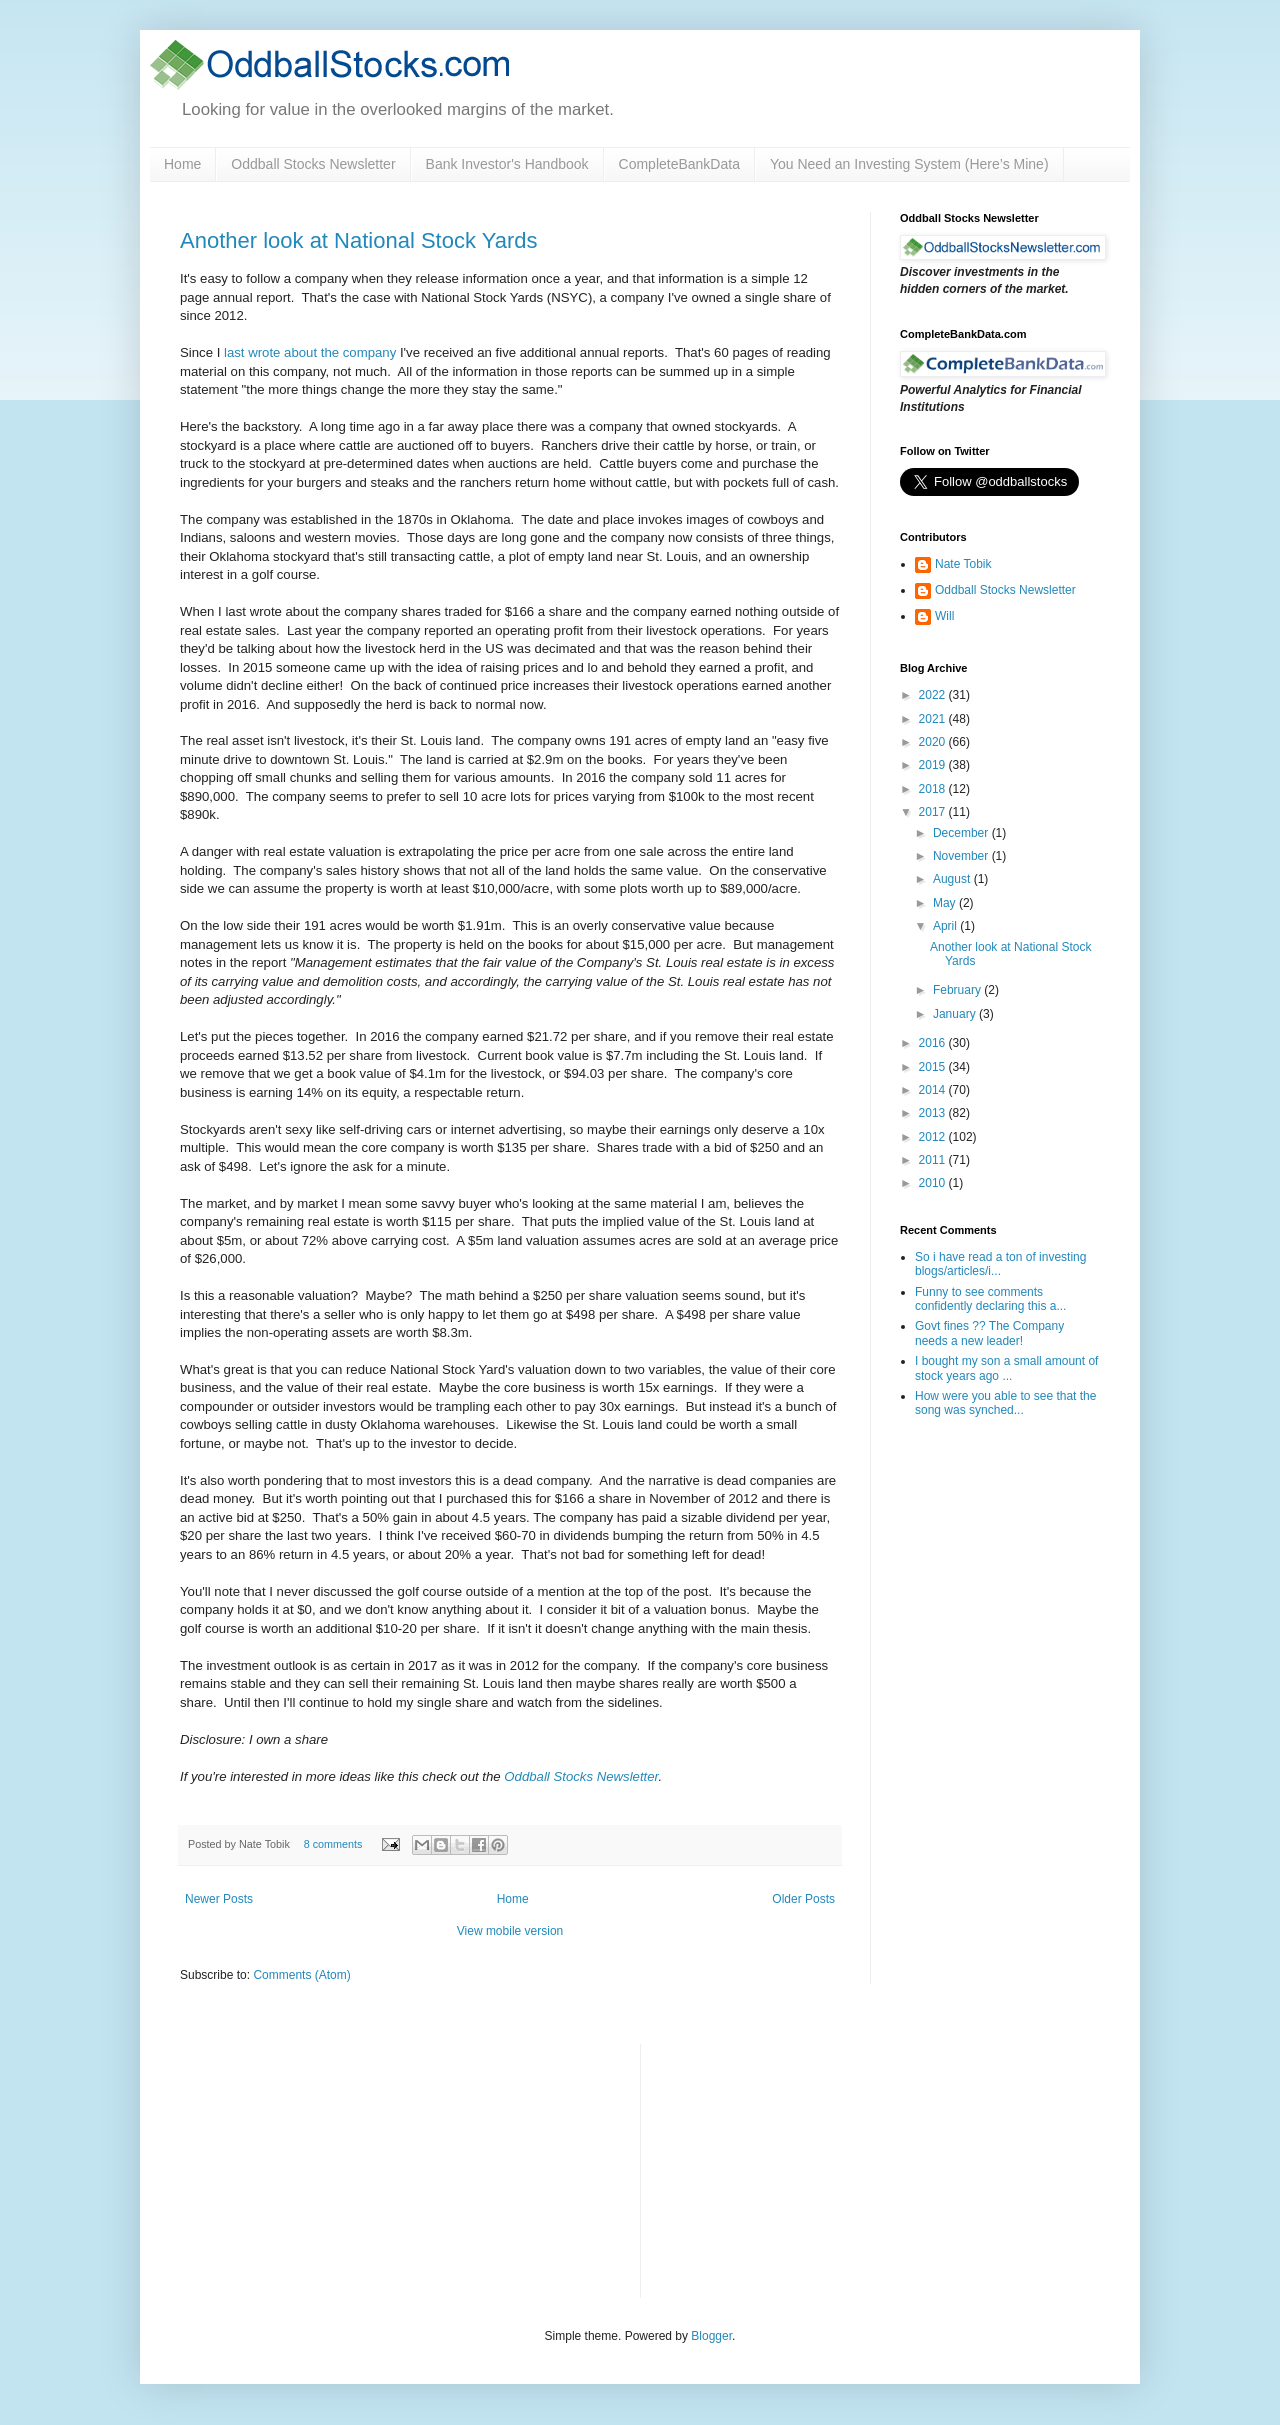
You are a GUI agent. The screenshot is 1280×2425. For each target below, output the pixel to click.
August (953, 879)
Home (182, 164)
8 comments (333, 1844)
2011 (934, 1160)
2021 (934, 719)
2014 (934, 1090)
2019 (934, 765)
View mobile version (510, 1931)
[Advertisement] (806, 2169)
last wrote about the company (310, 352)
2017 (934, 812)
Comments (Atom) (301, 1975)
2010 (934, 1183)
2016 (934, 1043)
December (962, 833)
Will (944, 616)
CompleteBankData (679, 164)
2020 (934, 742)
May (946, 903)
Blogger (711, 2336)
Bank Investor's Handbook (507, 164)
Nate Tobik (963, 564)
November (962, 856)
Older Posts (803, 1899)
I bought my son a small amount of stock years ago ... (1006, 1368)
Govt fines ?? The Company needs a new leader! (989, 1333)
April (946, 926)
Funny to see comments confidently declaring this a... (990, 1299)
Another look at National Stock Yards (359, 240)
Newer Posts (219, 1899)
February (958, 990)
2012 (934, 1137)
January (956, 1014)
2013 (934, 1113)
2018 (934, 789)
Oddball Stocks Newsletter (313, 164)
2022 (934, 695)
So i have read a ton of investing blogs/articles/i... (1000, 1264)
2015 (934, 1067)
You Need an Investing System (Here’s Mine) (909, 164)
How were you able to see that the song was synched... (1005, 1403)
